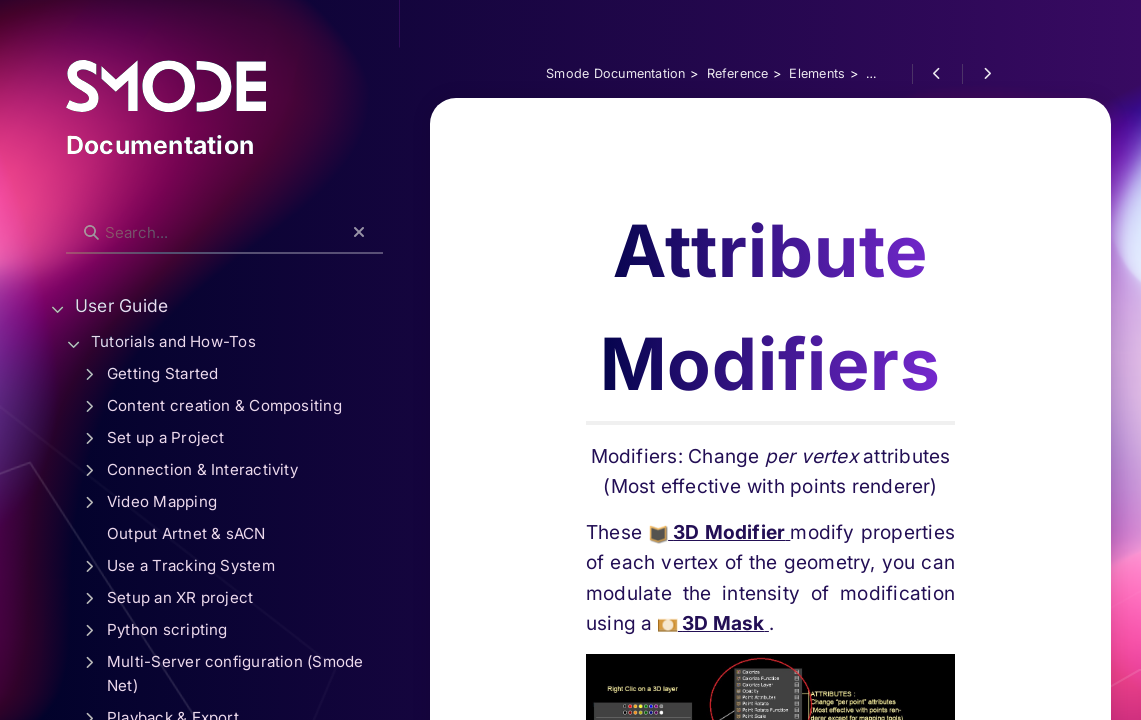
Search (76, 216)
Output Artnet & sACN (186, 533)
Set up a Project (166, 437)
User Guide (121, 305)
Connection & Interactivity (202, 469)
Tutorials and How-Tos (173, 341)
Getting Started (162, 373)
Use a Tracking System (191, 565)
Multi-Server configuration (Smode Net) (235, 673)
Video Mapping (162, 501)
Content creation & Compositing (224, 405)
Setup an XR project (180, 597)
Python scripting (167, 629)
